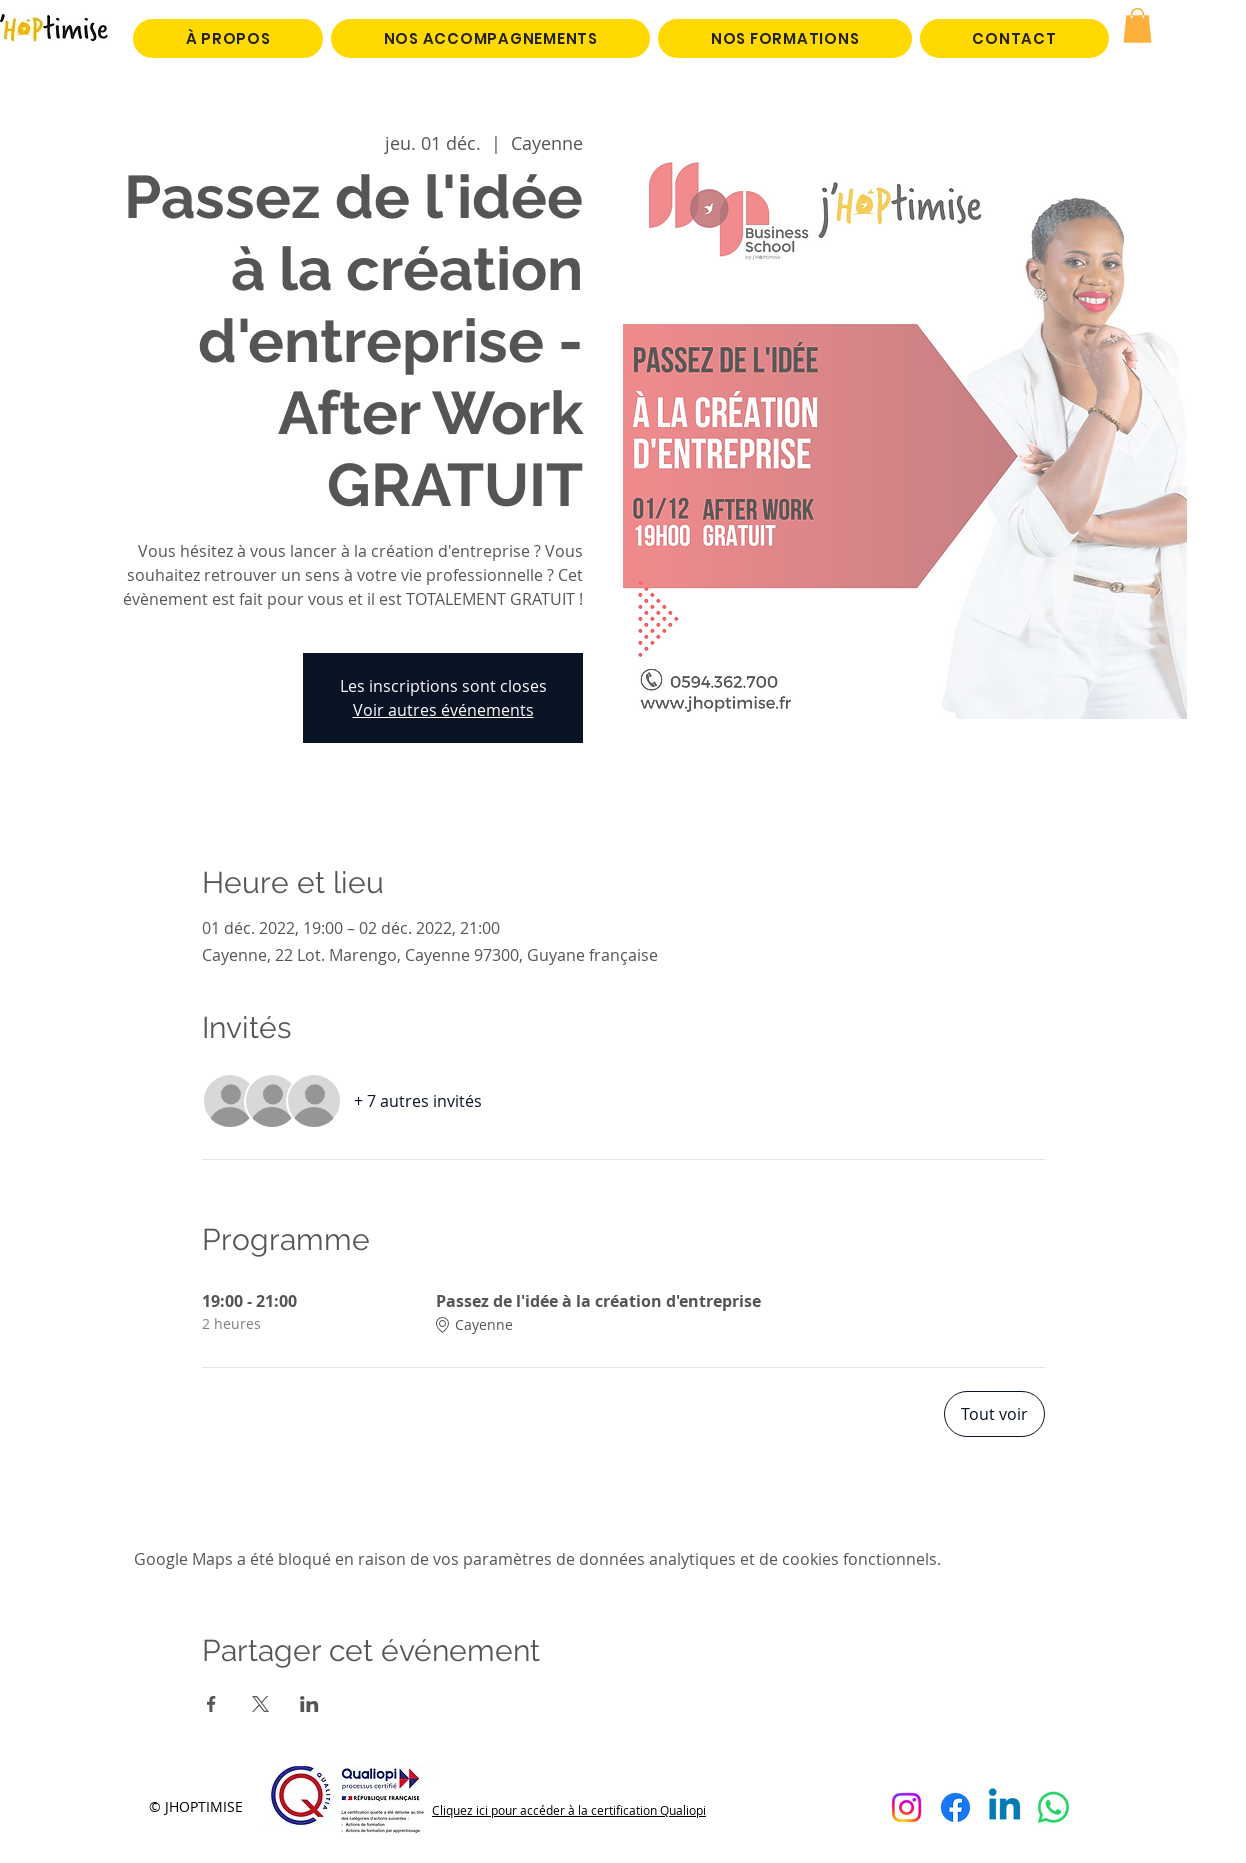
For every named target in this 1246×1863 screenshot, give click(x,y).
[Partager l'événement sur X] (260, 1704)
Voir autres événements (443, 710)
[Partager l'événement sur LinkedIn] (309, 1704)
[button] (1137, 25)
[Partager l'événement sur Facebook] (211, 1704)
